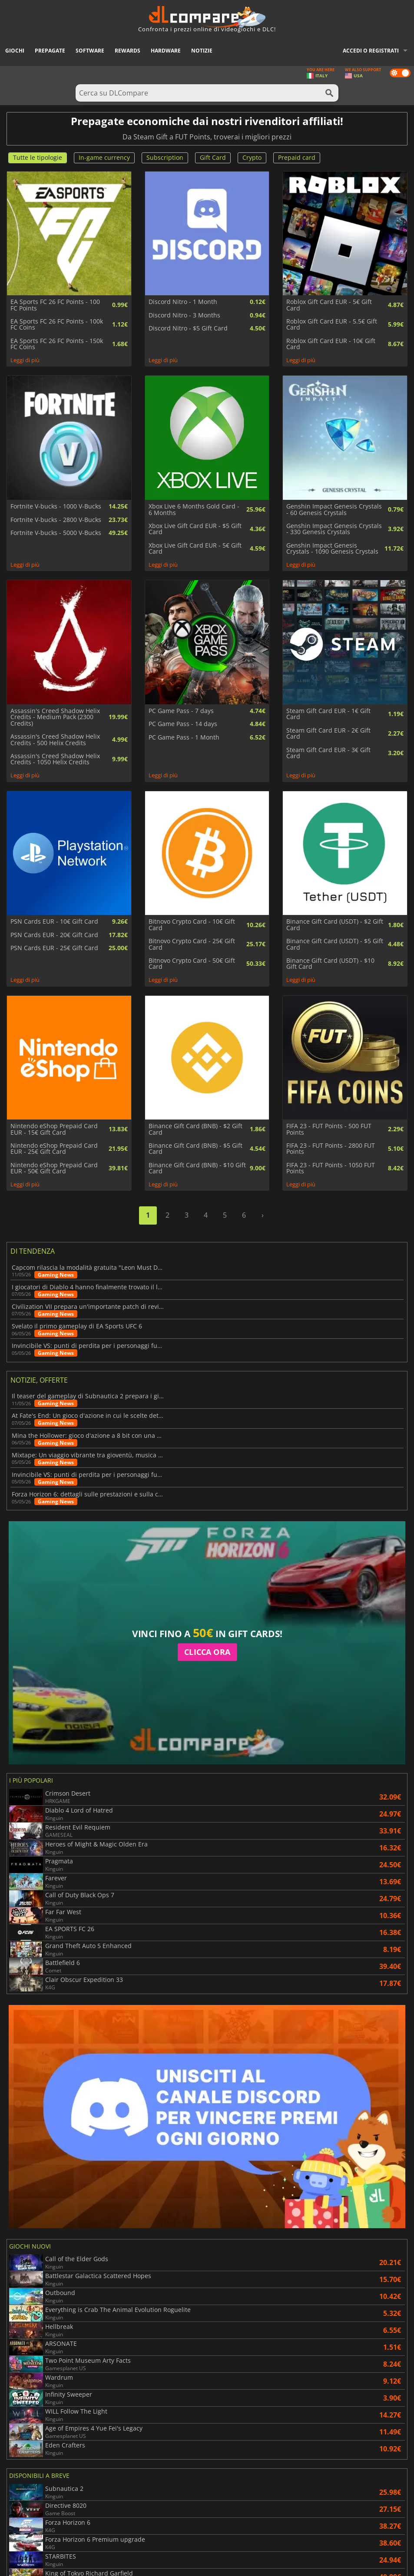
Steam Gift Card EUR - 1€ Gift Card (328, 714)
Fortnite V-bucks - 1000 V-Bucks (55, 506)
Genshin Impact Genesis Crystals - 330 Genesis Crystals (334, 529)
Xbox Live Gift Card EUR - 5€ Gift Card (195, 548)
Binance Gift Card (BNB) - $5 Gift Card (195, 1149)
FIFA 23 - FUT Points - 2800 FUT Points (330, 1149)
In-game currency (104, 157)
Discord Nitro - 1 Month (183, 302)
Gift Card (213, 157)
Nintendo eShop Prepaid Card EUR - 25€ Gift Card (54, 1149)
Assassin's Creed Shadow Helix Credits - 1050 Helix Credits (55, 759)
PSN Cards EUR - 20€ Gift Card (54, 935)
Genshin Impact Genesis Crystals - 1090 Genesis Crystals (332, 548)
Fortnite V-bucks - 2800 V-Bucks (55, 520)
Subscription (164, 157)
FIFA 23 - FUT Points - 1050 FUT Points (330, 1168)
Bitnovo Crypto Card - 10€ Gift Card (192, 924)
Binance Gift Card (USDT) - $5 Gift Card (334, 944)
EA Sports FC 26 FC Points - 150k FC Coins (56, 344)
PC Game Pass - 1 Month (184, 737)
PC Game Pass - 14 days (183, 724)
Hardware (166, 50)
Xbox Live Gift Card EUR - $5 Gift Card (195, 529)
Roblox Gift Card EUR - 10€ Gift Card (330, 344)
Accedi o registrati (371, 50)
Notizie (201, 50)
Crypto (252, 157)
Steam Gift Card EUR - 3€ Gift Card (328, 753)
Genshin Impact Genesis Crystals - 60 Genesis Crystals (334, 509)
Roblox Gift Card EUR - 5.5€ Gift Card (331, 324)
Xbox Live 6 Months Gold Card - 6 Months (194, 509)
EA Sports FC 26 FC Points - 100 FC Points (55, 305)
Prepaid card (296, 157)
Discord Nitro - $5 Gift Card (188, 328)
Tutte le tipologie (37, 157)
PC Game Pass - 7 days (181, 711)
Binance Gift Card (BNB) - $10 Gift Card (197, 1168)
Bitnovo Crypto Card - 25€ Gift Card (192, 944)
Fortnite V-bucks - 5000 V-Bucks (55, 533)
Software (90, 50)
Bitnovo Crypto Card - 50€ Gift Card (192, 964)
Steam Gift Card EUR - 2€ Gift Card (328, 733)
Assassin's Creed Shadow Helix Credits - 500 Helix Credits (55, 739)
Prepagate (50, 50)
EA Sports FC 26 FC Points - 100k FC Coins (56, 324)
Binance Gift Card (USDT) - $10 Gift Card (330, 964)
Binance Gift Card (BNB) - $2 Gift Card (195, 1129)
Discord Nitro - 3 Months (184, 315)
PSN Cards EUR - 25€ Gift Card (54, 948)
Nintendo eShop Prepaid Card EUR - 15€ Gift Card (54, 1129)
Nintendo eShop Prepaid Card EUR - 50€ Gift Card (54, 1168)
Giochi (14, 50)
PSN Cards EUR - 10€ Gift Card (54, 921)
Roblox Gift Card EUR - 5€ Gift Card (329, 305)
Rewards (127, 50)
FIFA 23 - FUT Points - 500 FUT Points (328, 1129)
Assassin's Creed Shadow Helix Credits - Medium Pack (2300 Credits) (55, 717)
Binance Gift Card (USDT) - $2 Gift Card (334, 924)
